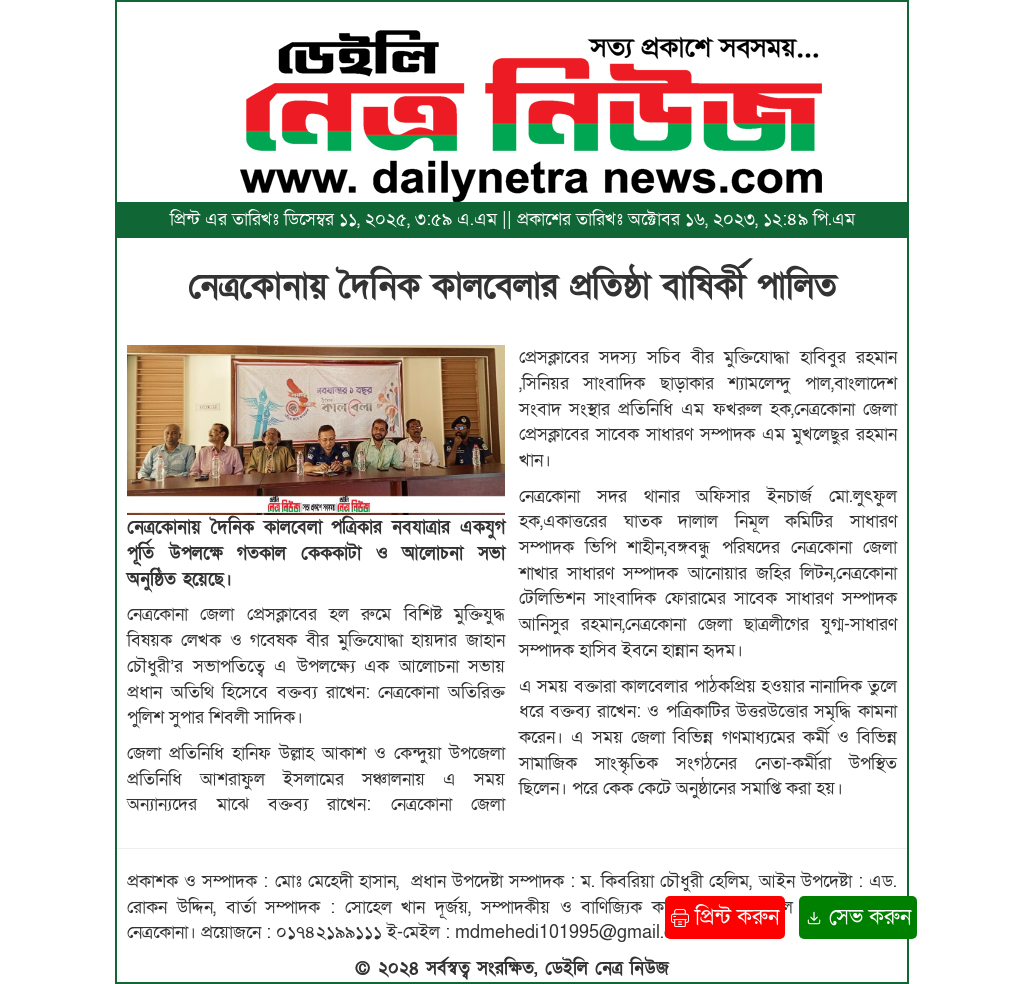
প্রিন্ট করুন (725, 917)
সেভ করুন (858, 917)
